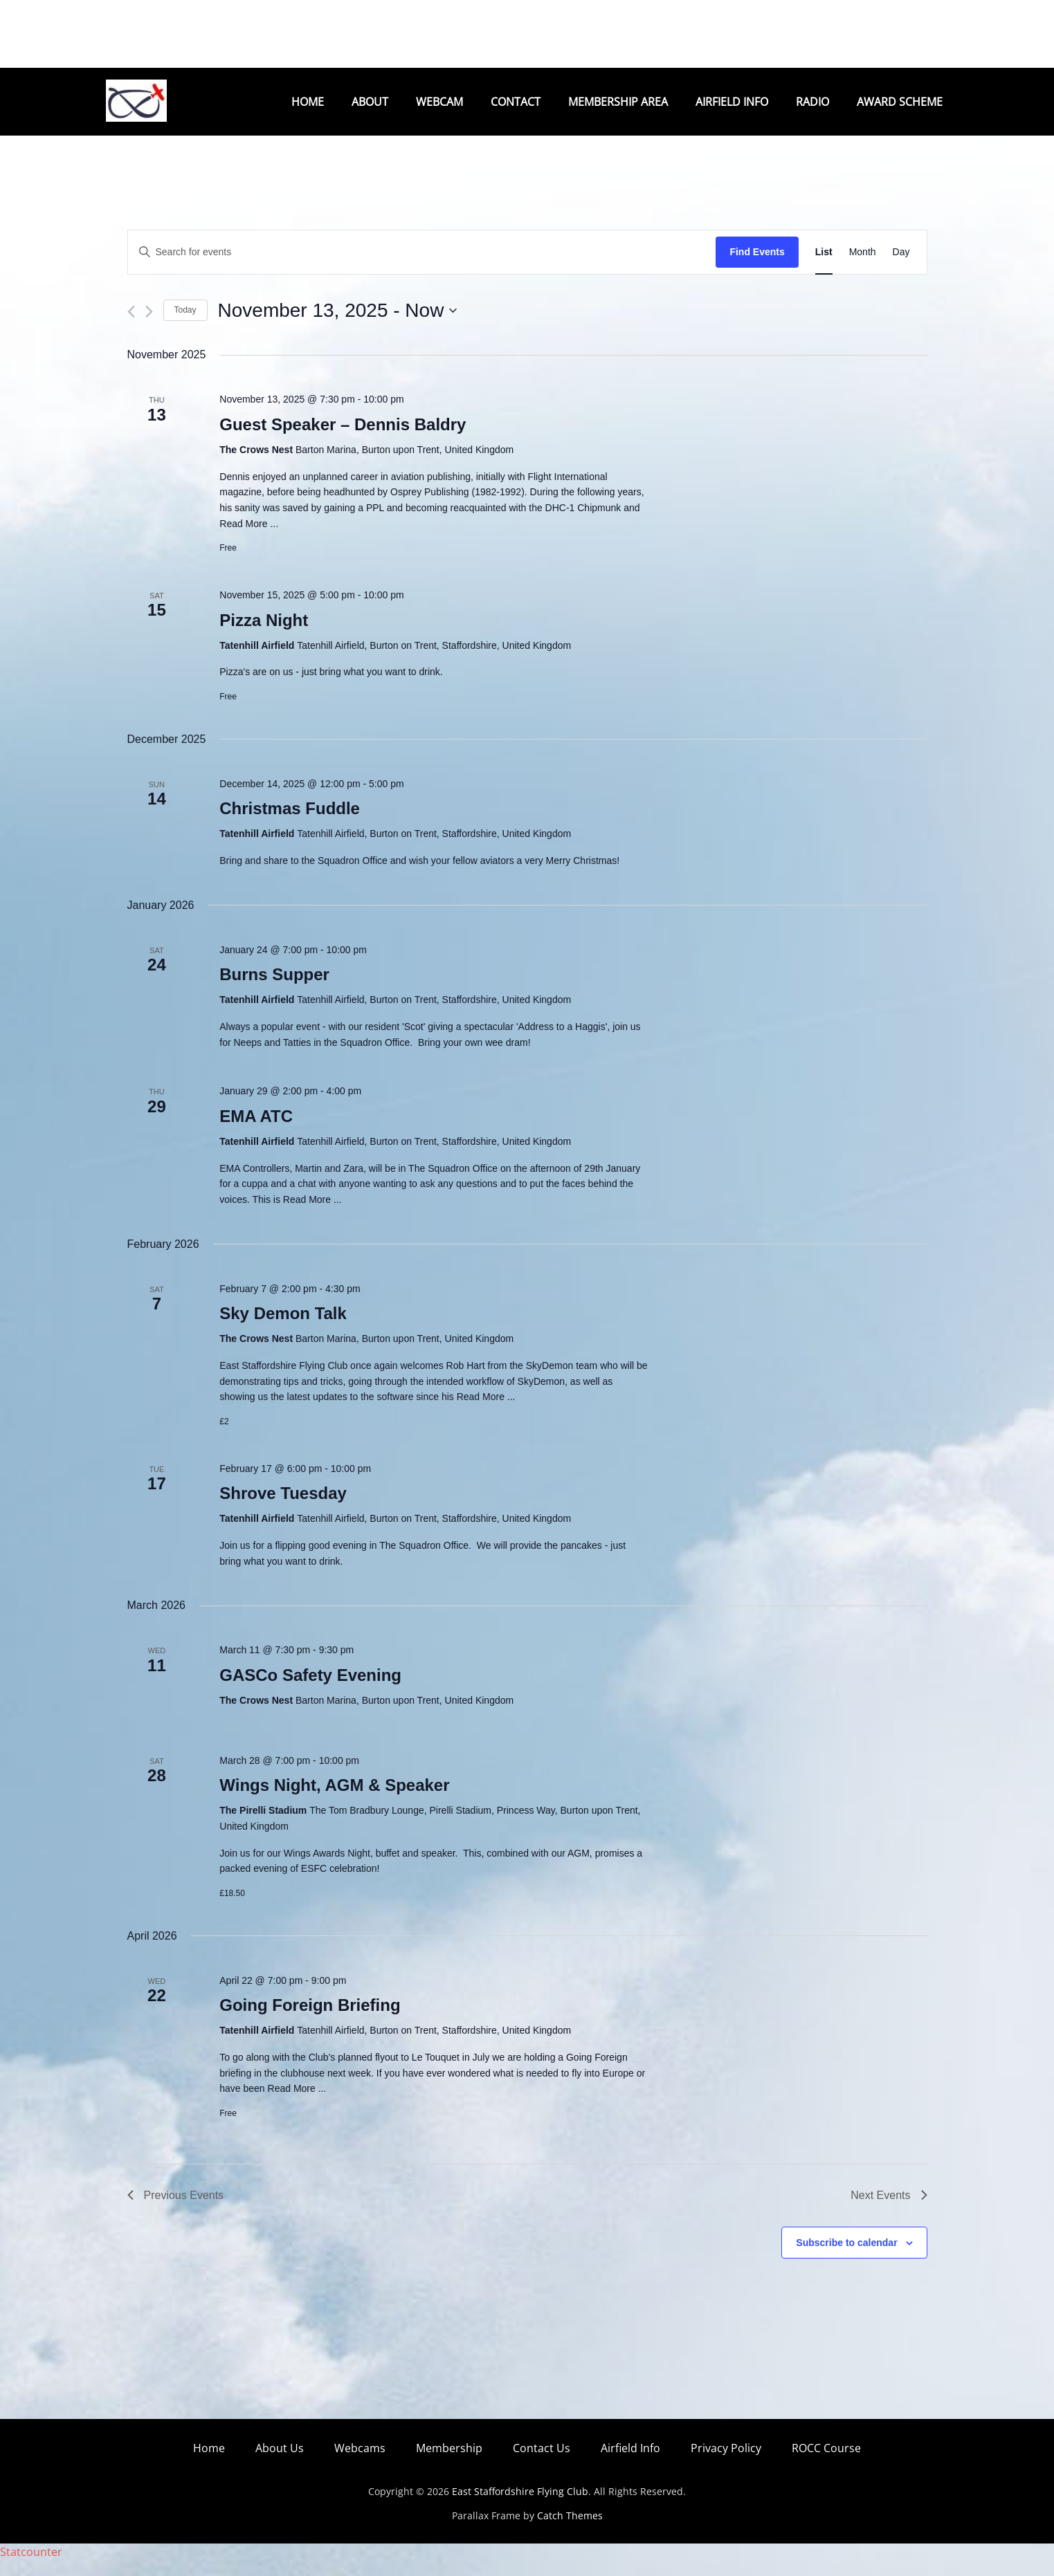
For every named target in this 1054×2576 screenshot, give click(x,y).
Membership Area (618, 101)
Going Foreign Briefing (309, 2021)
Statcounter (31, 2567)
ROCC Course (826, 2464)
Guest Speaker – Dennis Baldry (342, 440)
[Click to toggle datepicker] (337, 326)
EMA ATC (256, 1132)
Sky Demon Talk (283, 1329)
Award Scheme (900, 101)
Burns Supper (274, 990)
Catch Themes (570, 2531)
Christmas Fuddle (289, 824)
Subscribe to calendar (846, 2258)
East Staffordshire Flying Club (520, 2507)
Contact (515, 101)
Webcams (359, 2464)
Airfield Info (732, 101)
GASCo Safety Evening (310, 1691)
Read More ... (248, 539)
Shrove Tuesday (283, 1509)
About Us (279, 2464)
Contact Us (541, 2464)
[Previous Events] (131, 327)
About (370, 101)
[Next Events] (149, 327)
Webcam (439, 101)
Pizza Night (263, 636)
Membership (449, 2464)
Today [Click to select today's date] (185, 326)
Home (307, 101)
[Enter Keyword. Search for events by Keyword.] (422, 268)
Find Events (756, 267)
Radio (812, 101)
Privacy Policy (726, 2464)
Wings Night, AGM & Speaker (334, 1801)
